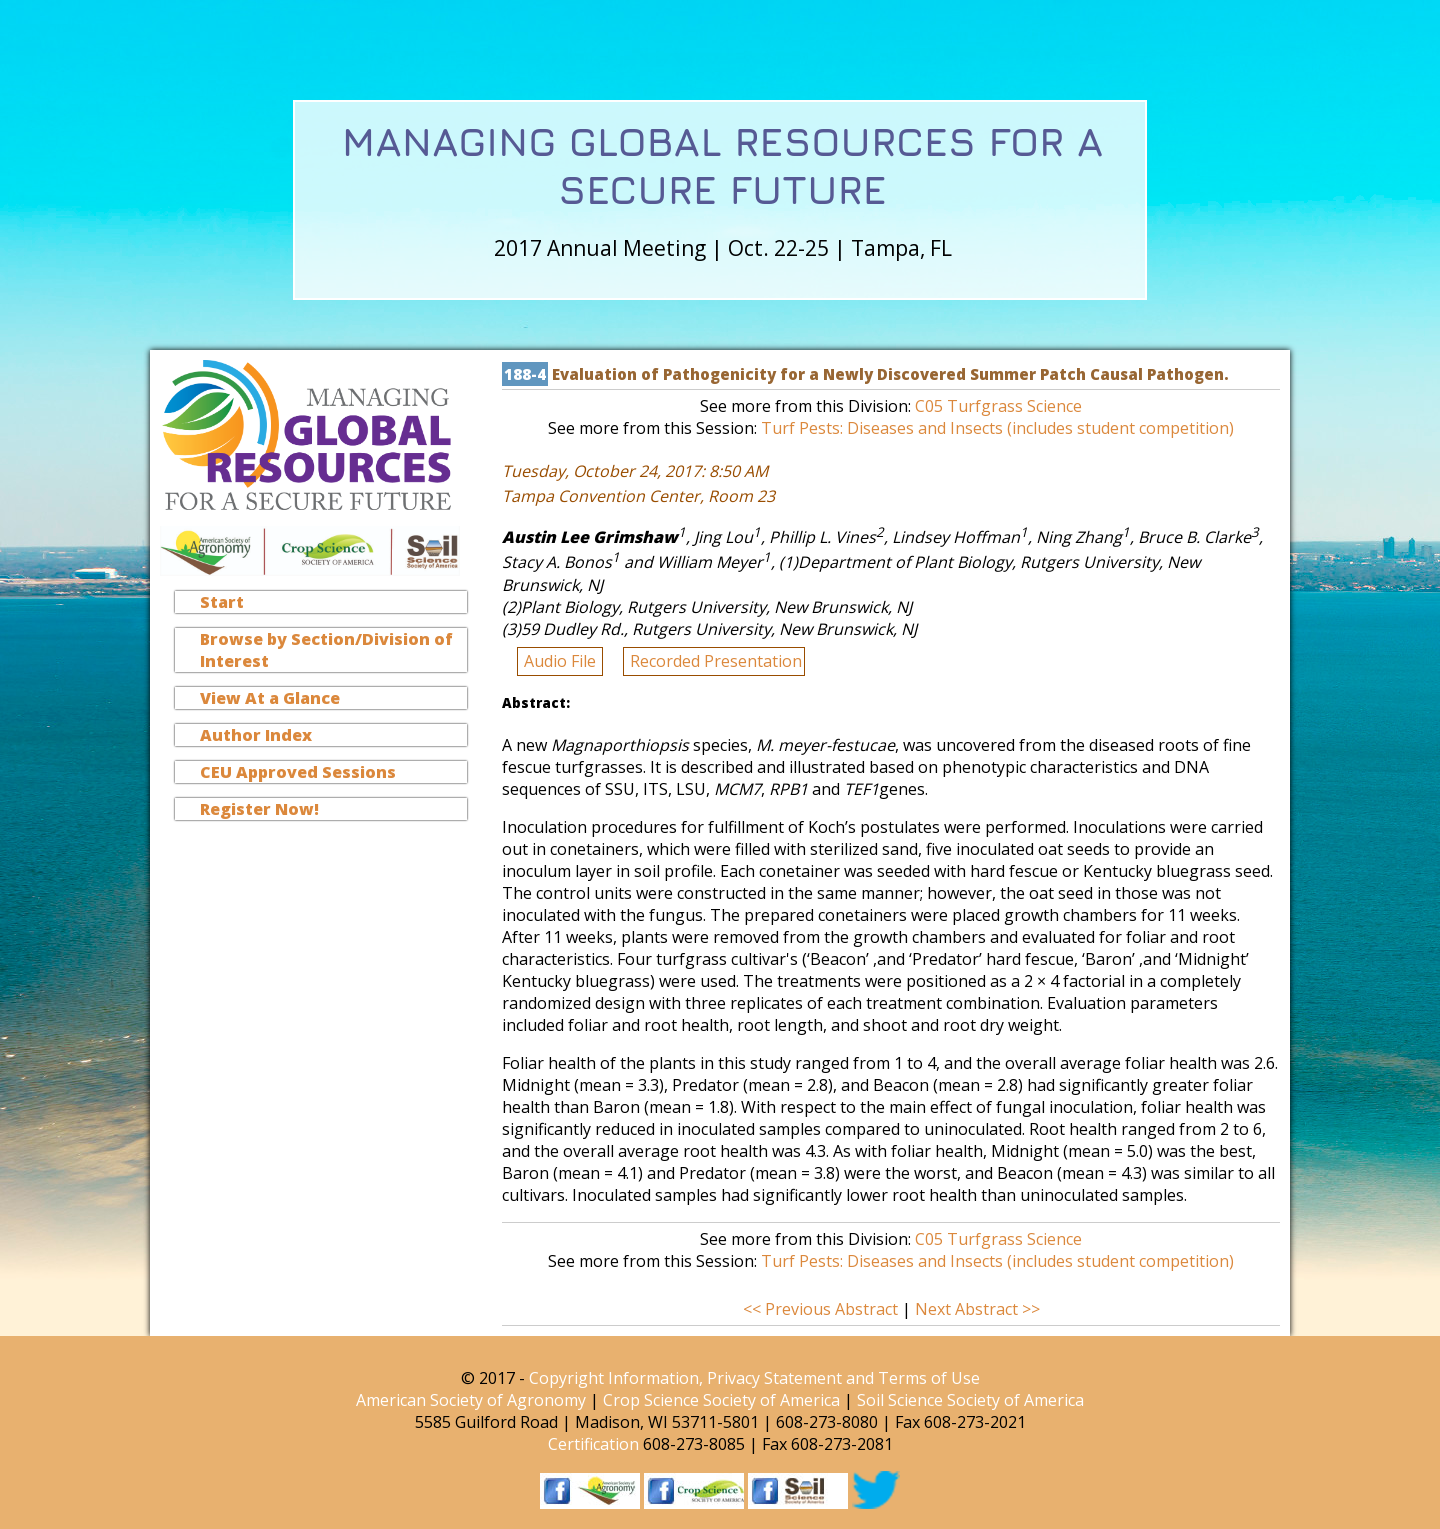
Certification (593, 1444)
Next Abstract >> (977, 1309)
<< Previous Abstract (822, 1309)
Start (222, 602)
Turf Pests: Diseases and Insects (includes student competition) (997, 428)
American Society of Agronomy (471, 1400)
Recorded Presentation (716, 661)
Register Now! (259, 809)
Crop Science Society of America (721, 1400)
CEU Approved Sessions (298, 772)
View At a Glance (270, 698)
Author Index (256, 735)
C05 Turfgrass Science (998, 406)
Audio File (562, 661)
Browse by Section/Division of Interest (326, 650)
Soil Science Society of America (970, 1400)
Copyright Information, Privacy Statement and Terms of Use (754, 1378)
